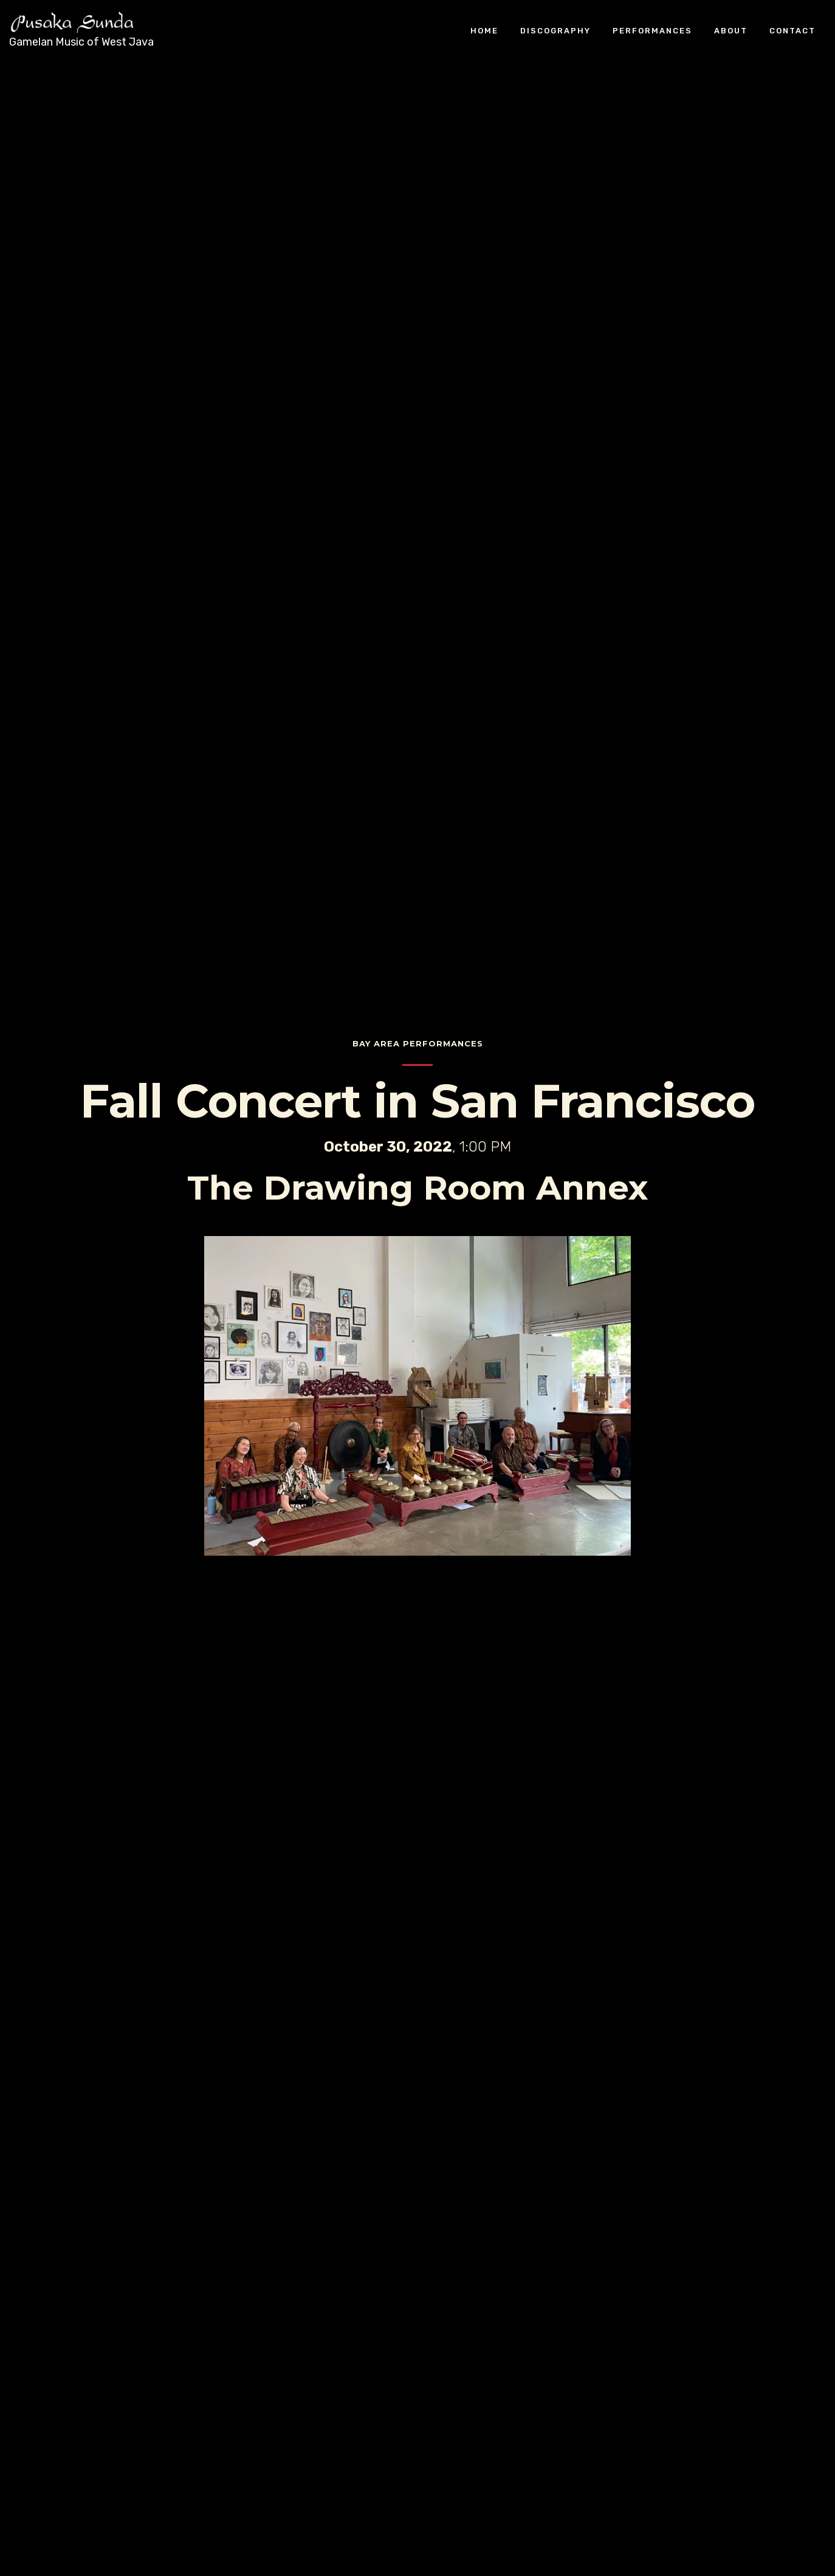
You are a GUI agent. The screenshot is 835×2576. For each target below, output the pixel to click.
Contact (792, 30)
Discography (555, 30)
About (730, 30)
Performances (652, 30)
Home (484, 30)
